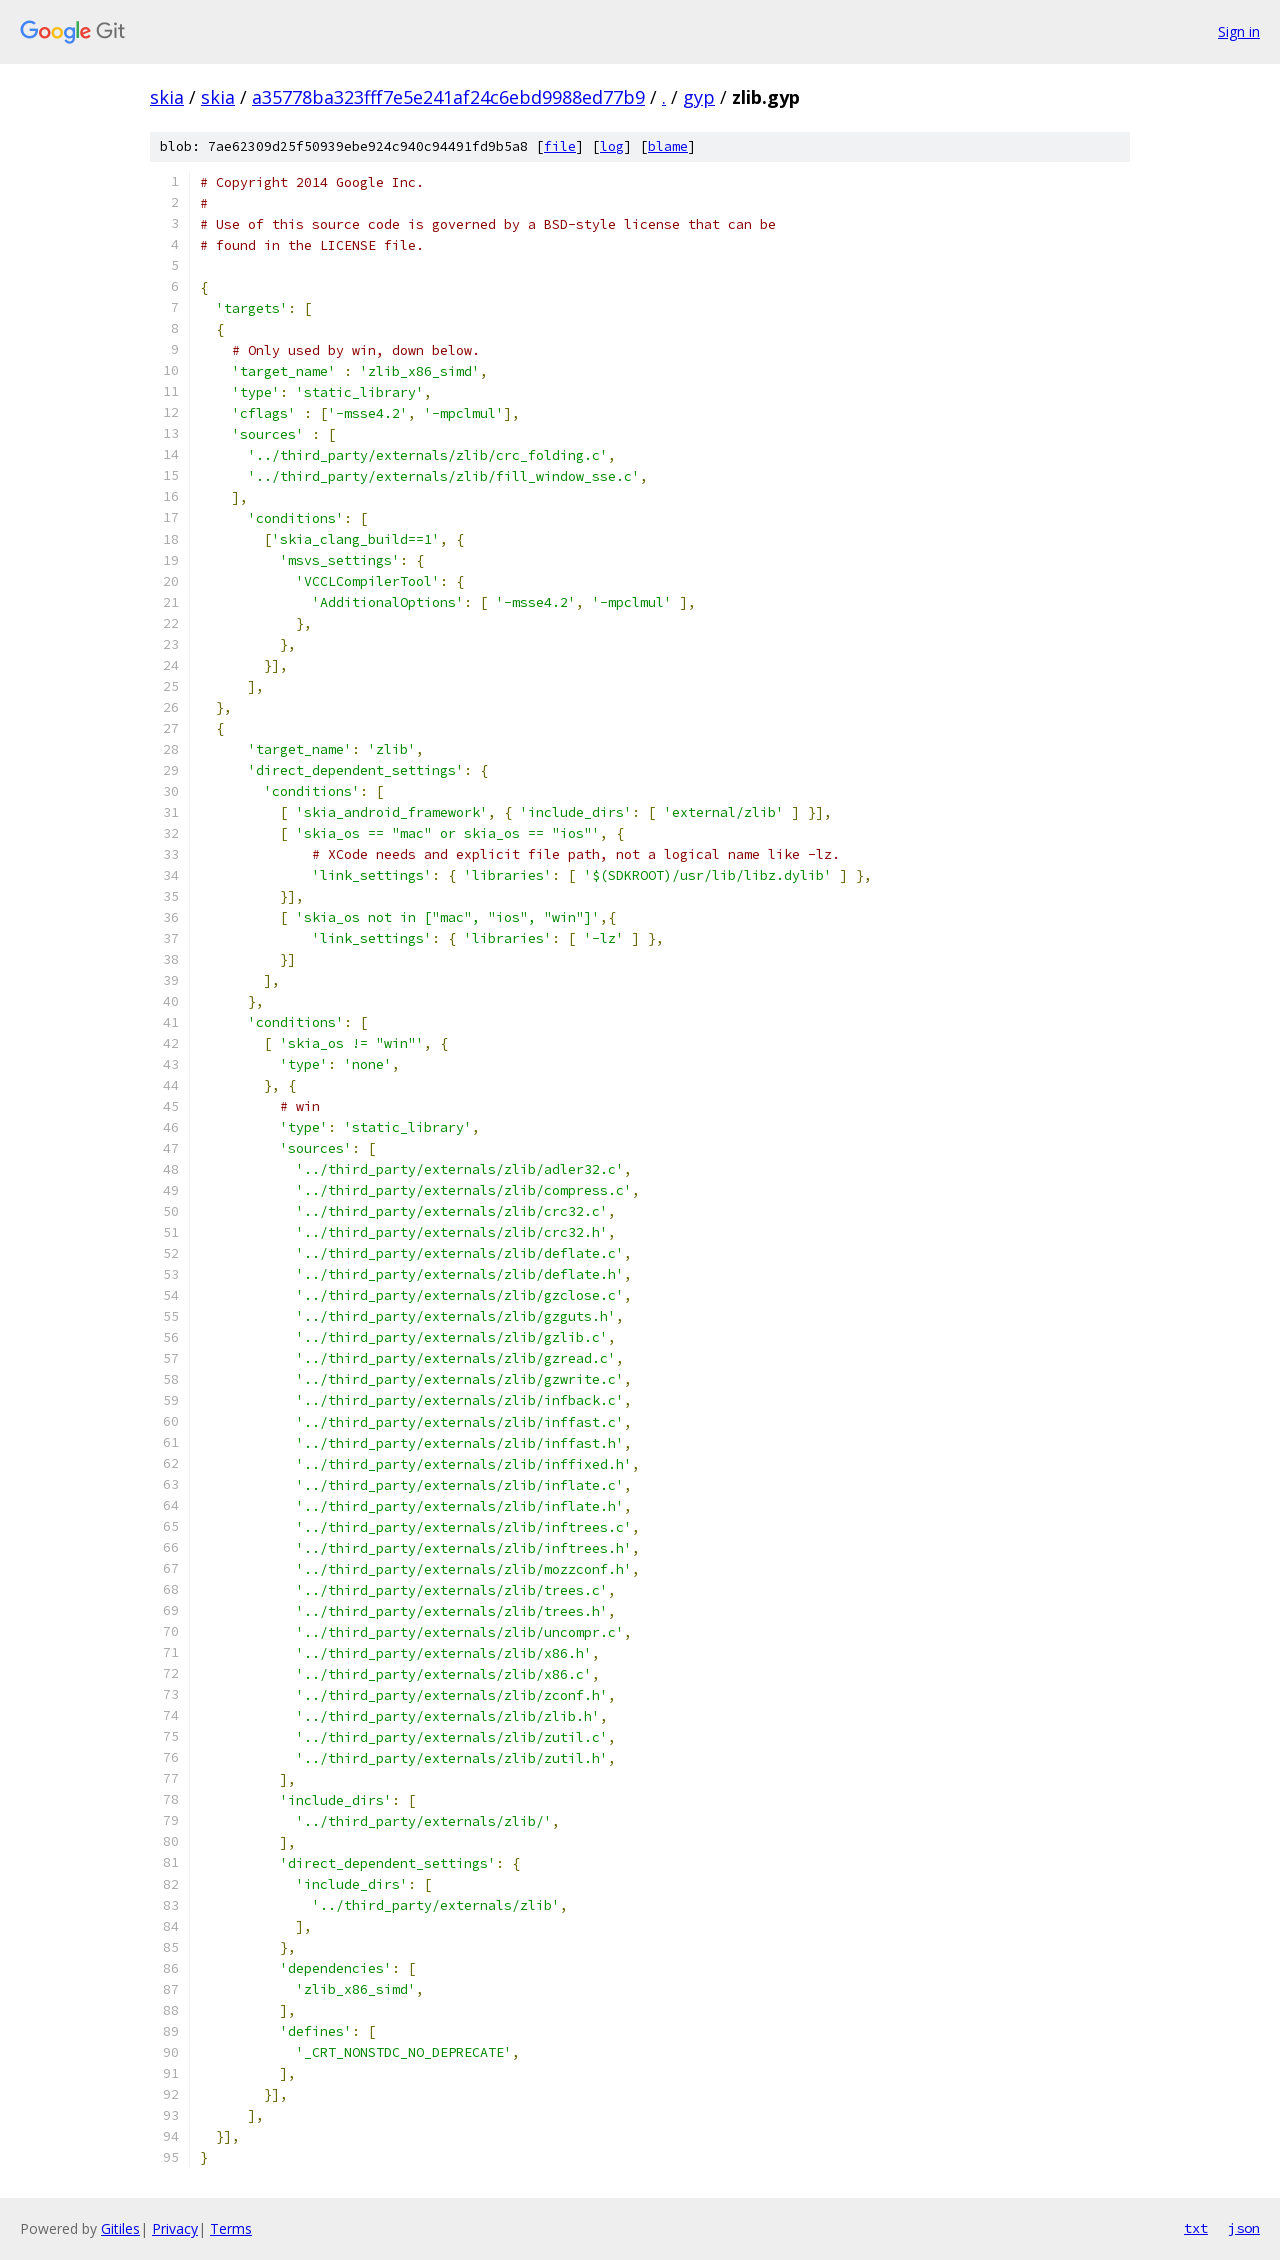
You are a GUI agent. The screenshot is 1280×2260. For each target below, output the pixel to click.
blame (668, 146)
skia (167, 97)
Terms (231, 2228)
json (1244, 2228)
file (560, 146)
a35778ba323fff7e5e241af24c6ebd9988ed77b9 (448, 97)
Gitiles (120, 2228)
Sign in (1239, 31)
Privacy (175, 2228)
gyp (699, 97)
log (612, 146)
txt (1196, 2228)
